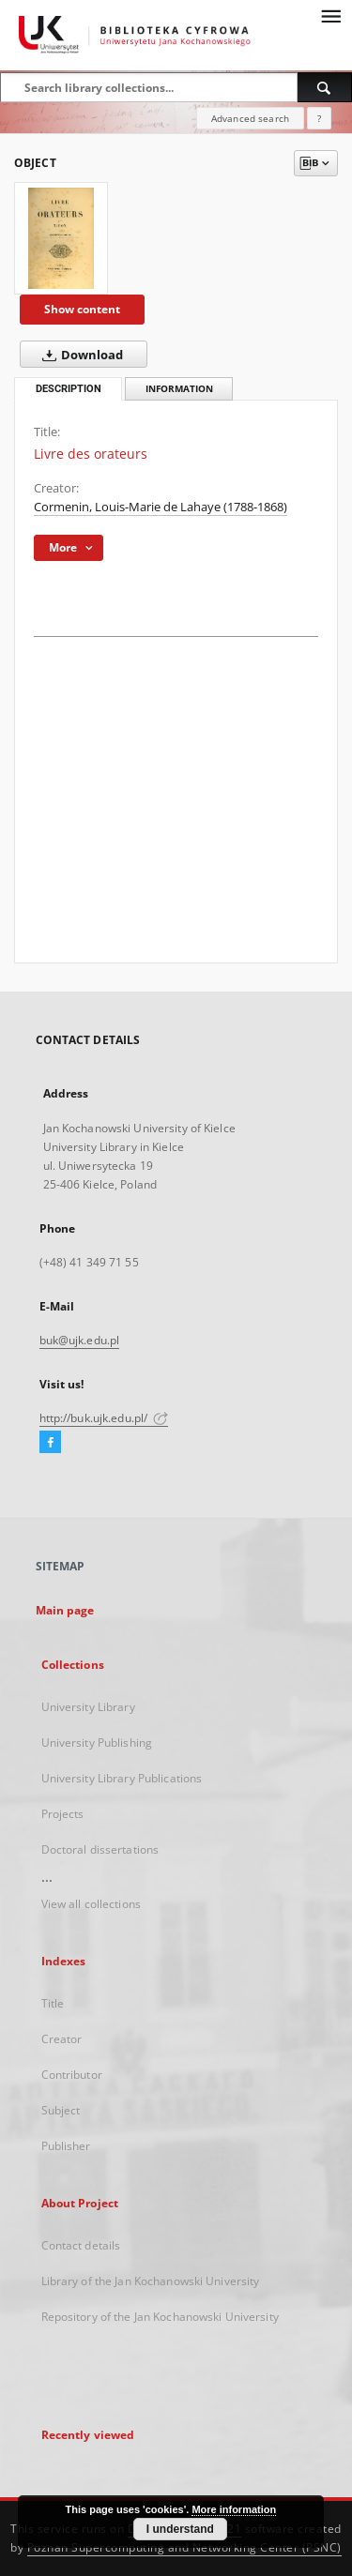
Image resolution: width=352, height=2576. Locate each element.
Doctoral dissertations (100, 1849)
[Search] (325, 87)
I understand (180, 2529)
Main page (65, 1610)
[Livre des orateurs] (61, 238)
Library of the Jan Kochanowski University (150, 2281)
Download (79, 354)
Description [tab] (68, 389)
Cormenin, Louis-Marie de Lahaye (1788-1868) (160, 507)
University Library (88, 1707)
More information (233, 2509)
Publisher (66, 2146)
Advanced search (250, 118)
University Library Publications (122, 1778)
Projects (62, 1814)
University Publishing (97, 1742)
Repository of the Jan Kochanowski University (160, 2317)
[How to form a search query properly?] (319, 118)
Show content (82, 309)
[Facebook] (50, 1442)
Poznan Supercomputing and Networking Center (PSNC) (184, 2547)
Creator (62, 2039)
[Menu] (330, 15)
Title (53, 2003)
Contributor (71, 2075)
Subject (61, 2110)
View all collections (91, 1904)
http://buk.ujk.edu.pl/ (104, 1418)
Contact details (81, 2245)
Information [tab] (179, 389)
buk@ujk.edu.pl (79, 1340)
